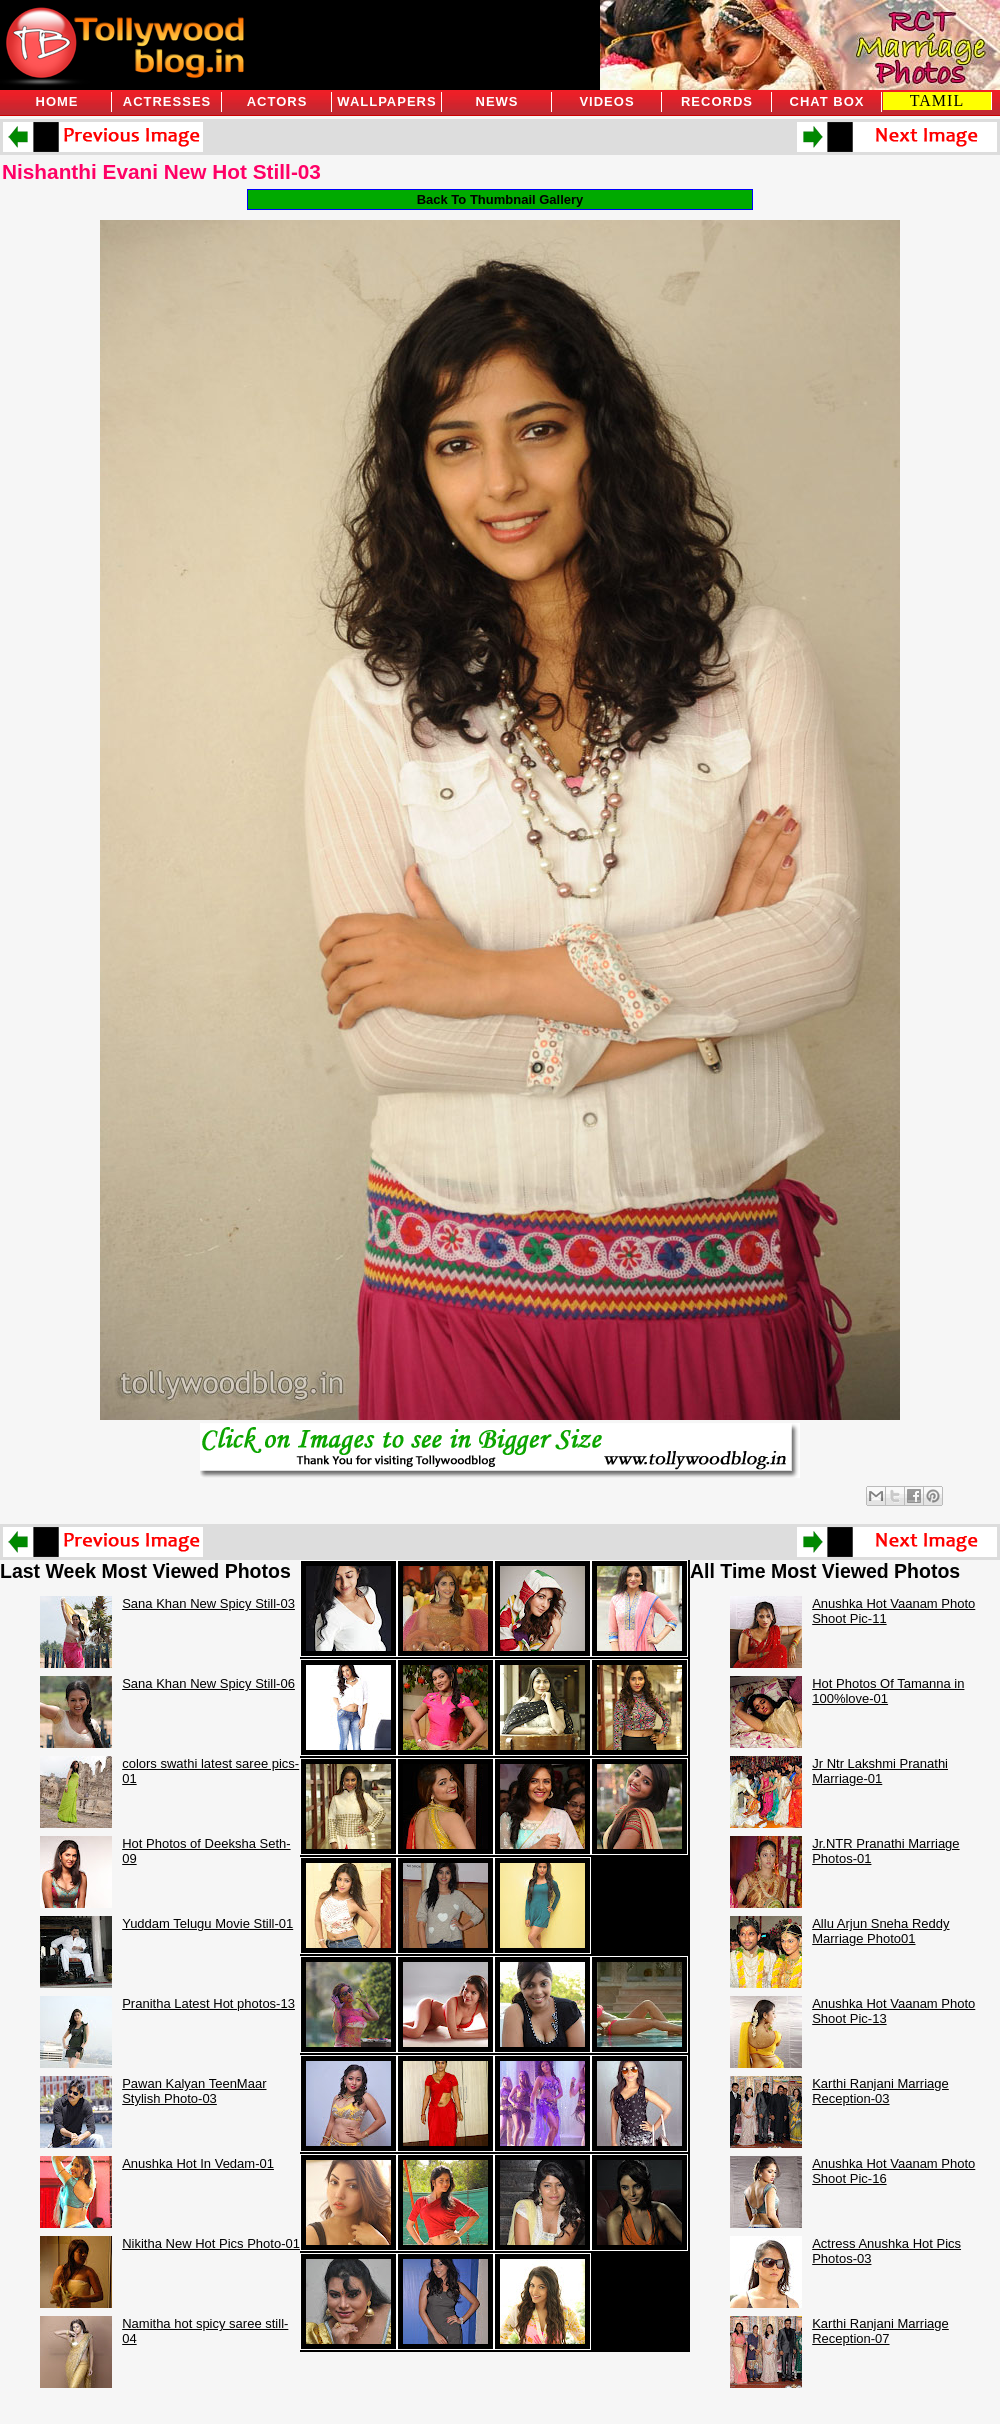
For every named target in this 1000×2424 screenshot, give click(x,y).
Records (717, 101)
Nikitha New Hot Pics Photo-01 (211, 2243)
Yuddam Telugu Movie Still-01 (207, 1923)
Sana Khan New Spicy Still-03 (208, 1603)
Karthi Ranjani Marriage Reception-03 (880, 2091)
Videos (606, 101)
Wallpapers (386, 101)
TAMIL (937, 100)
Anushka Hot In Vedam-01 (198, 2163)
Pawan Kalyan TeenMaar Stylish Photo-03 (194, 2091)
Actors (277, 101)
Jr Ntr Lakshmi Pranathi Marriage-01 (880, 1771)
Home (57, 101)
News (497, 101)
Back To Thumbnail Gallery (500, 199)
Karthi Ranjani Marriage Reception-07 (880, 2331)
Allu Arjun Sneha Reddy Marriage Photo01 (880, 1931)
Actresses (167, 101)
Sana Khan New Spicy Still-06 (208, 1683)
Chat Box (827, 101)
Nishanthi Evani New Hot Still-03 (161, 171)
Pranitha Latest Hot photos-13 (208, 2003)
